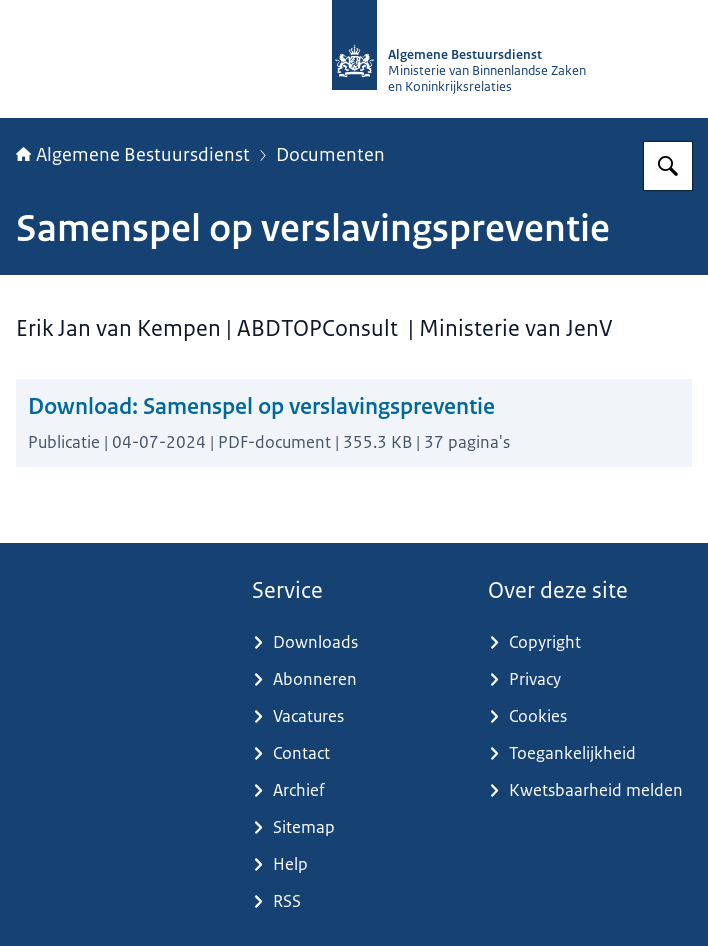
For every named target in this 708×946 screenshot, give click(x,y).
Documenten (330, 155)
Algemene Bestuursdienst (133, 155)
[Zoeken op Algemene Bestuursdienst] (668, 166)
